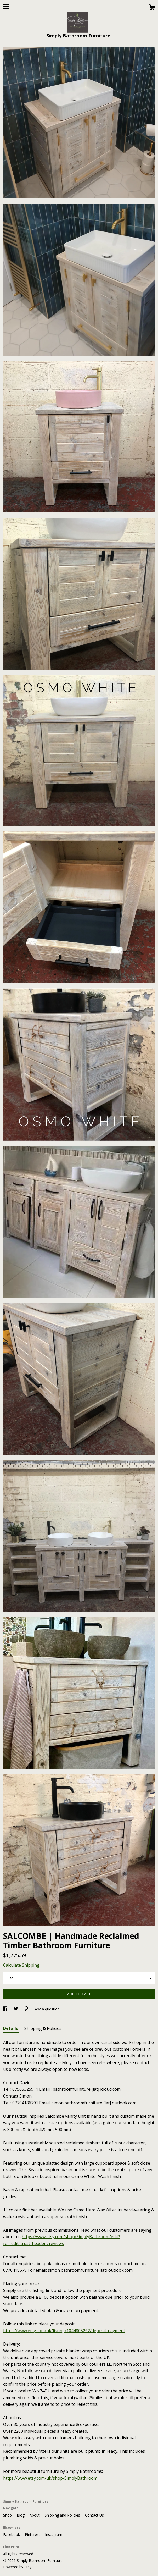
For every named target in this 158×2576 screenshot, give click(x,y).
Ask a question (47, 2008)
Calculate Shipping (21, 1965)
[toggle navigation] (6, 6)
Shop (8, 2515)
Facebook (12, 2534)
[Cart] (152, 8)
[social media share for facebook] (5, 2008)
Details (11, 2028)
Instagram (53, 2534)
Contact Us (94, 2515)
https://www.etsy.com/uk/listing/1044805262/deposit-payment (64, 2331)
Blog (21, 2515)
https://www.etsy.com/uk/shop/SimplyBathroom (50, 2478)
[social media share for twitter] (16, 2008)
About (35, 2515)
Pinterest (33, 2534)
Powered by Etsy (17, 2566)
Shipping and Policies (63, 2515)
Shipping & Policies (42, 2028)
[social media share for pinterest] (27, 2008)
